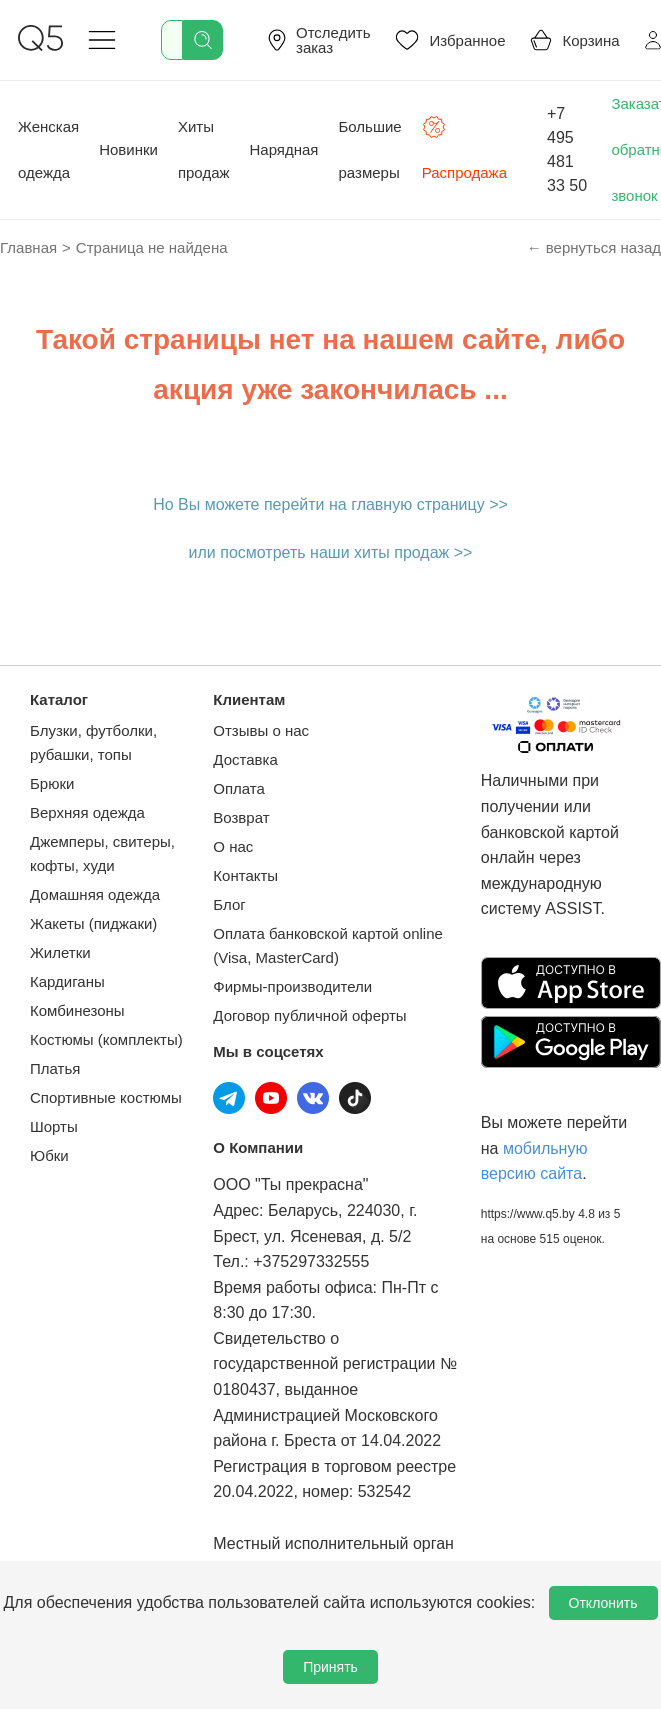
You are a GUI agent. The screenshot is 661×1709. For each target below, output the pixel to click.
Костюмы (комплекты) (106, 1039)
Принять (330, 1667)
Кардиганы (67, 981)
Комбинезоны (77, 1010)
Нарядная (284, 149)
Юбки (49, 1155)
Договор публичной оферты (309, 1015)
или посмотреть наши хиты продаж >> (331, 552)
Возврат (241, 817)
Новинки (128, 149)
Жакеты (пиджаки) (93, 923)
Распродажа (464, 148)
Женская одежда (48, 149)
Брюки (52, 783)
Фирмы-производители (292, 986)
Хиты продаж (204, 149)
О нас (233, 846)
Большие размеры (370, 149)
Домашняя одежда (95, 894)
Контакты (245, 875)
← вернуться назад (594, 247)
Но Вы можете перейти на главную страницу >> (330, 504)
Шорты (54, 1126)
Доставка (245, 759)
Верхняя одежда (87, 812)
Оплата (239, 788)
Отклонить (603, 1603)
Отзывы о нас (261, 730)
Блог (229, 904)
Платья (55, 1068)
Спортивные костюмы (106, 1097)
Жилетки (60, 952)
